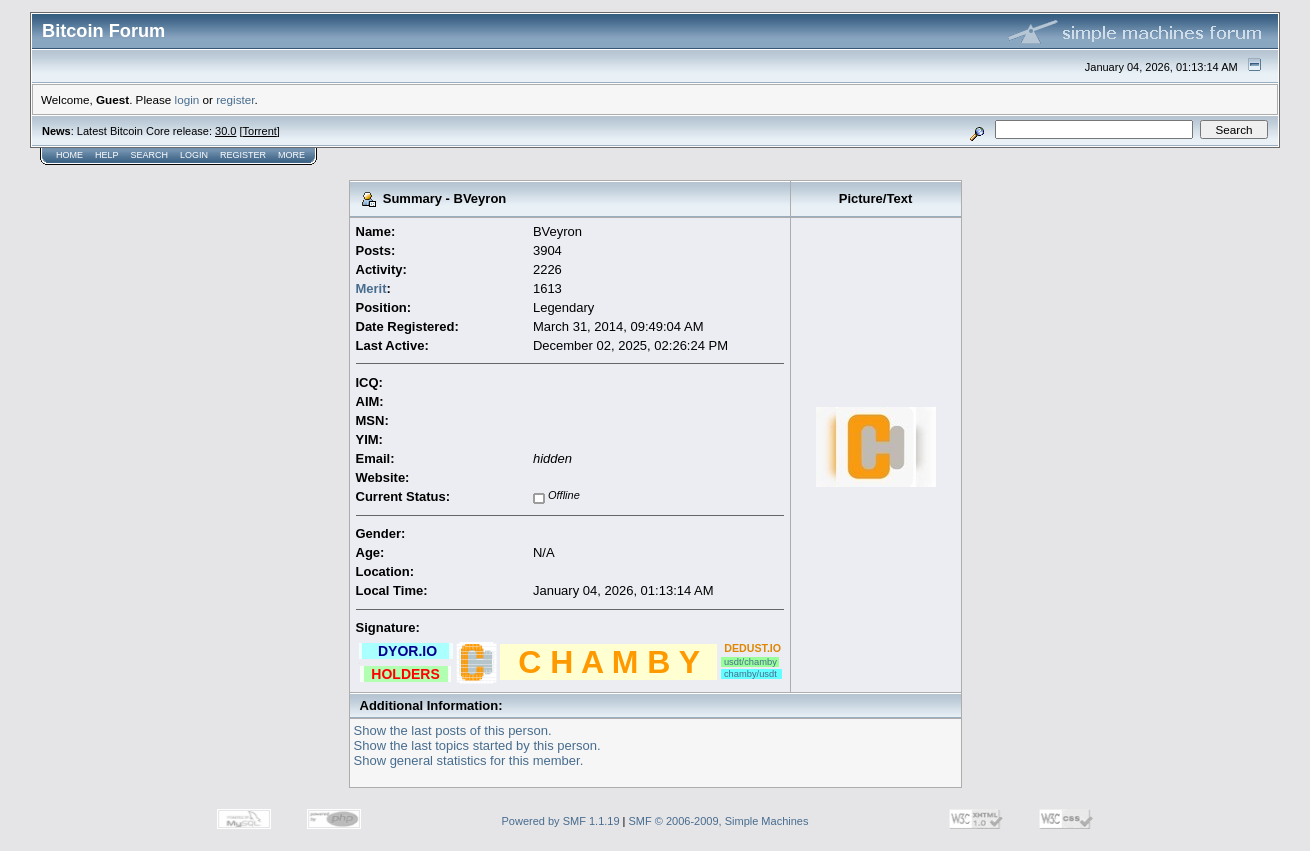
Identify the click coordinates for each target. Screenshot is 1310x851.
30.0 (225, 131)
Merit (371, 288)
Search (150, 155)
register (235, 99)
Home (69, 155)
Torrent (260, 131)
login (187, 99)
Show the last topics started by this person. (477, 745)
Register (243, 155)
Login (194, 155)
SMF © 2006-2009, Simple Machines (719, 821)
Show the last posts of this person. (453, 730)
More (291, 155)
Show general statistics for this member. (469, 760)
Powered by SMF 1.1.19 (561, 821)
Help (107, 155)
